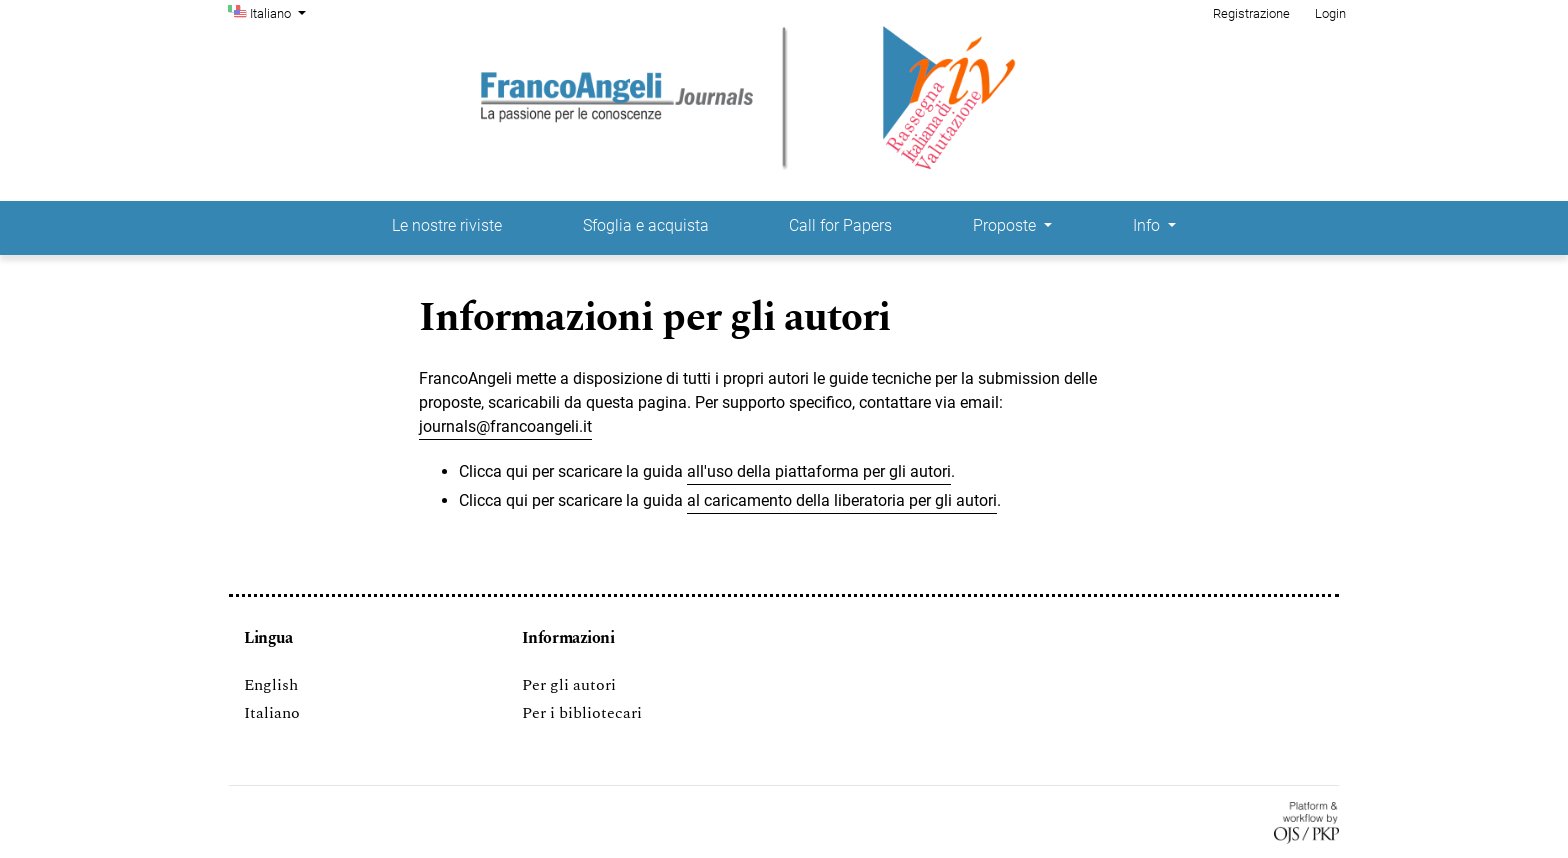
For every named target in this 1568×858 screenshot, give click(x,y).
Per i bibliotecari (582, 713)
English (271, 685)
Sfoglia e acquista (646, 225)
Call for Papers (840, 225)
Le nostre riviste (447, 225)
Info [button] (1148, 225)
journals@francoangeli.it (505, 426)
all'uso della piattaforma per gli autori (819, 471)
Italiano (280, 12)
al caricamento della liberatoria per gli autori (842, 500)
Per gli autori (569, 685)
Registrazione (1251, 13)
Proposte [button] (1006, 225)
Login (1330, 13)
